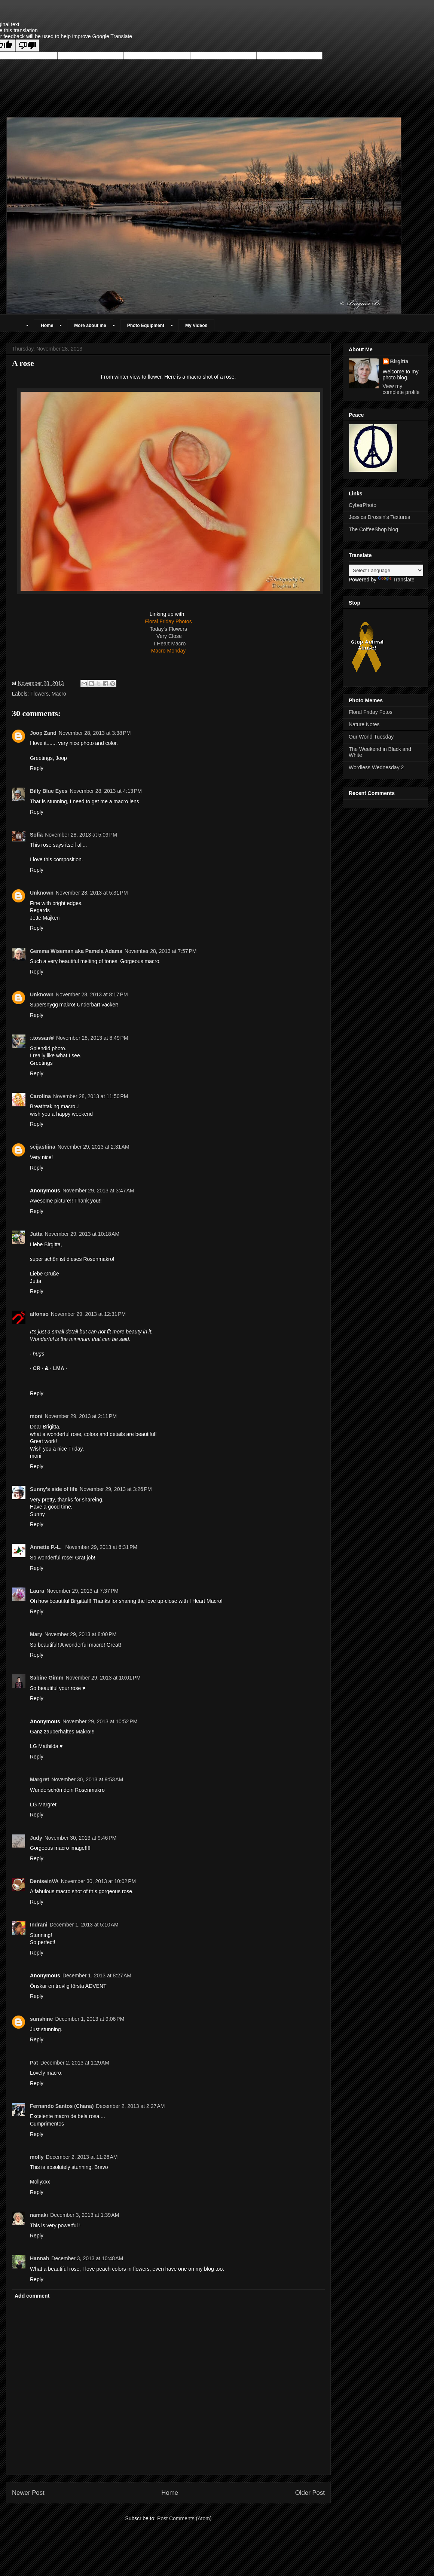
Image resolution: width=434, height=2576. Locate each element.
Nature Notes (364, 724)
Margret (39, 1779)
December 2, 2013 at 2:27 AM (130, 2106)
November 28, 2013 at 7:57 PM (161, 951)
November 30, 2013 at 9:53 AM (87, 1779)
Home (47, 325)
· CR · (37, 1368)
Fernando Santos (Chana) (62, 2106)
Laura (37, 1591)
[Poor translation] (27, 45)
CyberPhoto (362, 505)
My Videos (196, 325)
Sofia (36, 835)
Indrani (39, 1925)
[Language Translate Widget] (386, 570)
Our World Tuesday (371, 737)
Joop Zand (43, 733)
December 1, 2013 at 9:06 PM (89, 2019)
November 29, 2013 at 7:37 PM (82, 1591)
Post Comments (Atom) (184, 2518)
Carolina (40, 1096)
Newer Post (28, 2492)
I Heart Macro (170, 644)
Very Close (169, 636)
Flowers (39, 694)
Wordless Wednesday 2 (376, 767)
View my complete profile (401, 389)
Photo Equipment (145, 325)
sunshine (41, 2019)
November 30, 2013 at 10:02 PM (98, 1881)
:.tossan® (42, 1038)
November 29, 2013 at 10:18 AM (82, 1234)
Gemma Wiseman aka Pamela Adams (76, 951)
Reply (36, 768)
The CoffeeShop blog (373, 529)
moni (36, 1416)
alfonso (39, 1314)
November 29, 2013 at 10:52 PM (99, 1721)
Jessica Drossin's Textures (379, 517)
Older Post (310, 2492)
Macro (59, 694)
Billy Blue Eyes (48, 791)
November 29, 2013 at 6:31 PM (101, 1547)
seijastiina (42, 1147)
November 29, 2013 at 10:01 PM (102, 1678)
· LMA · (58, 1368)
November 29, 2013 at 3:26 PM (116, 1489)
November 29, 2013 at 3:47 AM (98, 1191)
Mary (36, 1634)
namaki (39, 2215)
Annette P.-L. (46, 1547)
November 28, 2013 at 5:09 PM (81, 835)
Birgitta (399, 361)
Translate (396, 580)
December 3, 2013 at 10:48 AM (87, 2258)
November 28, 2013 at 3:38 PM (95, 733)
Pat (34, 2063)
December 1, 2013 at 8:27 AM (96, 1975)
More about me (90, 325)
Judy (36, 1838)
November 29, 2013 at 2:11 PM (81, 1416)
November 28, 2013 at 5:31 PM (92, 893)
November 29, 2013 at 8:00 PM (81, 1634)
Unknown (42, 893)
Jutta (36, 1234)
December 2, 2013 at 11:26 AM (82, 2157)
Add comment (32, 2296)
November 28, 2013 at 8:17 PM (92, 994)
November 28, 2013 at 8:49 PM (92, 1038)
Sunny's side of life (53, 1489)
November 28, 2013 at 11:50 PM (90, 1096)
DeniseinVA (44, 1881)
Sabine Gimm (46, 1678)
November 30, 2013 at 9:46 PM (81, 1838)
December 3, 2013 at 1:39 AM (84, 2215)
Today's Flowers (168, 629)
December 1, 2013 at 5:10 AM (84, 1925)
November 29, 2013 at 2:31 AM (93, 1147)
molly (37, 2157)
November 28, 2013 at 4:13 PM (106, 791)
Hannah (39, 2258)
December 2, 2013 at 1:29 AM (74, 2063)
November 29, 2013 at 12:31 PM (88, 1314)
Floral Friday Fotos (370, 712)
